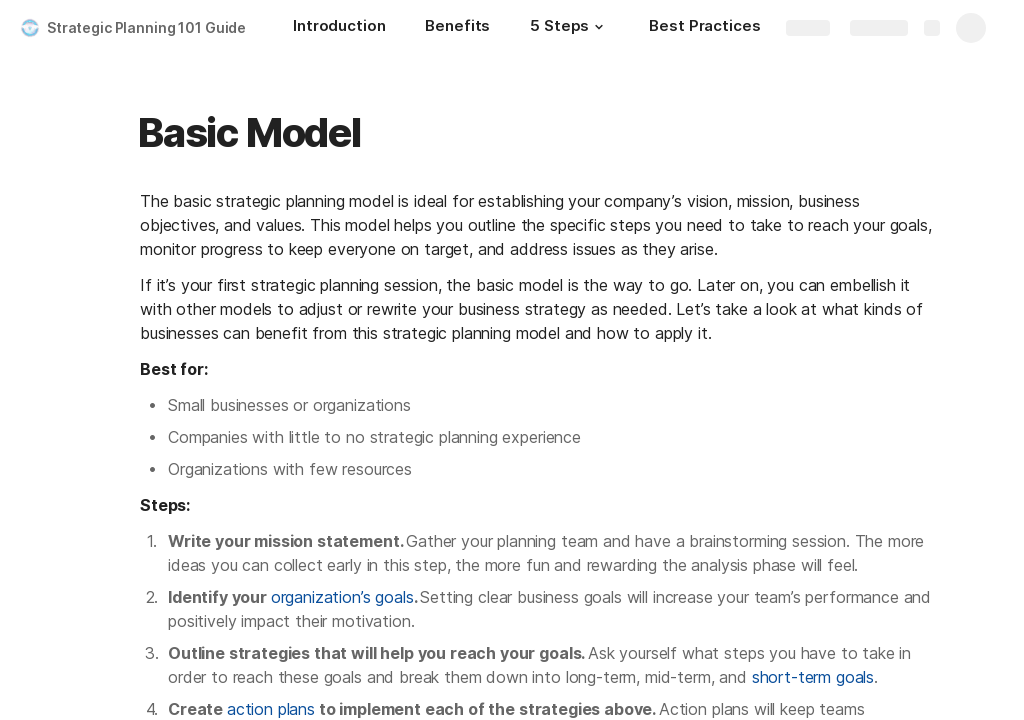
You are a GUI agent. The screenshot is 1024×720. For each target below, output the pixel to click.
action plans (271, 709)
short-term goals (813, 677)
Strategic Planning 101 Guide (146, 27)
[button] (599, 27)
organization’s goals (342, 597)
